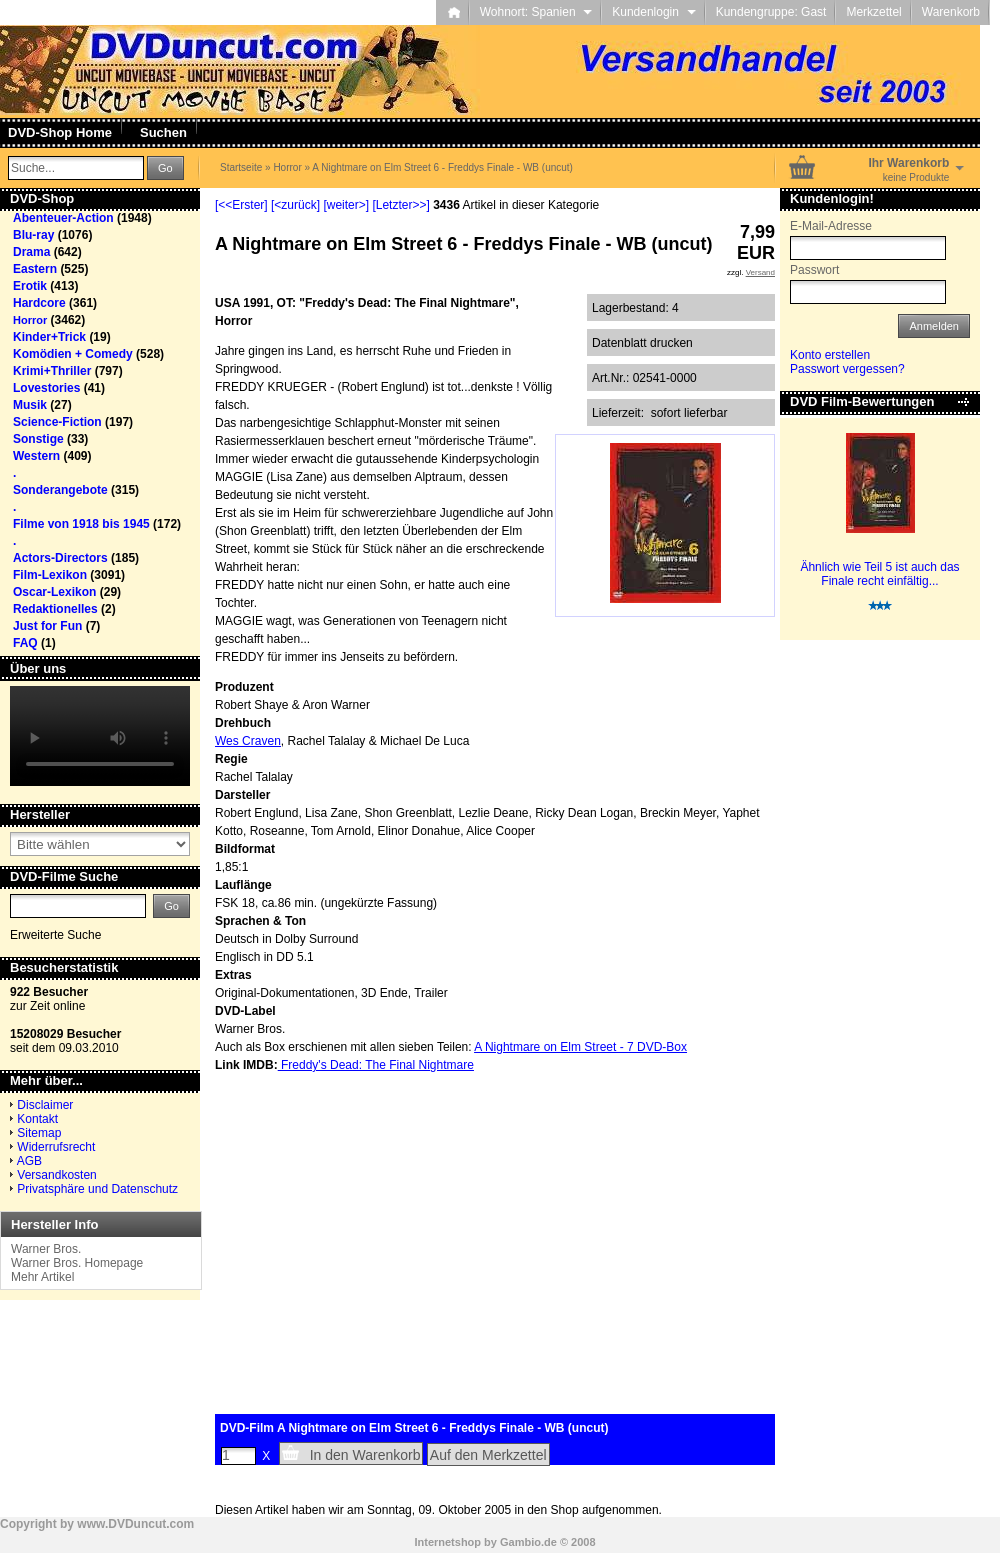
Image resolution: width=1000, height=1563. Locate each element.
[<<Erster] (241, 205)
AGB (29, 1161)
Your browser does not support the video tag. (100, 736)
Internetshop (447, 1542)
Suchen (163, 132)
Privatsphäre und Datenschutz (97, 1189)
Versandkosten (56, 1175)
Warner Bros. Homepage (77, 1263)
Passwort (814, 270)
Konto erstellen (830, 355)
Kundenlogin (653, 12)
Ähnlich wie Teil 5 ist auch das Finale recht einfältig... (879, 574)
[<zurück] (295, 205)
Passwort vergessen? (847, 369)
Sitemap (39, 1133)
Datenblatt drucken (642, 343)
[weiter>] (346, 205)
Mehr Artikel (42, 1277)
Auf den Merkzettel (488, 1455)
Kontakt (37, 1119)
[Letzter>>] (400, 205)
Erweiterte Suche (55, 935)
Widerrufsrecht (56, 1147)
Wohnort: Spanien (536, 12)
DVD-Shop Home (60, 132)
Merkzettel (873, 12)
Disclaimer (45, 1105)
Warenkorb (951, 12)
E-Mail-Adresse (831, 226)
